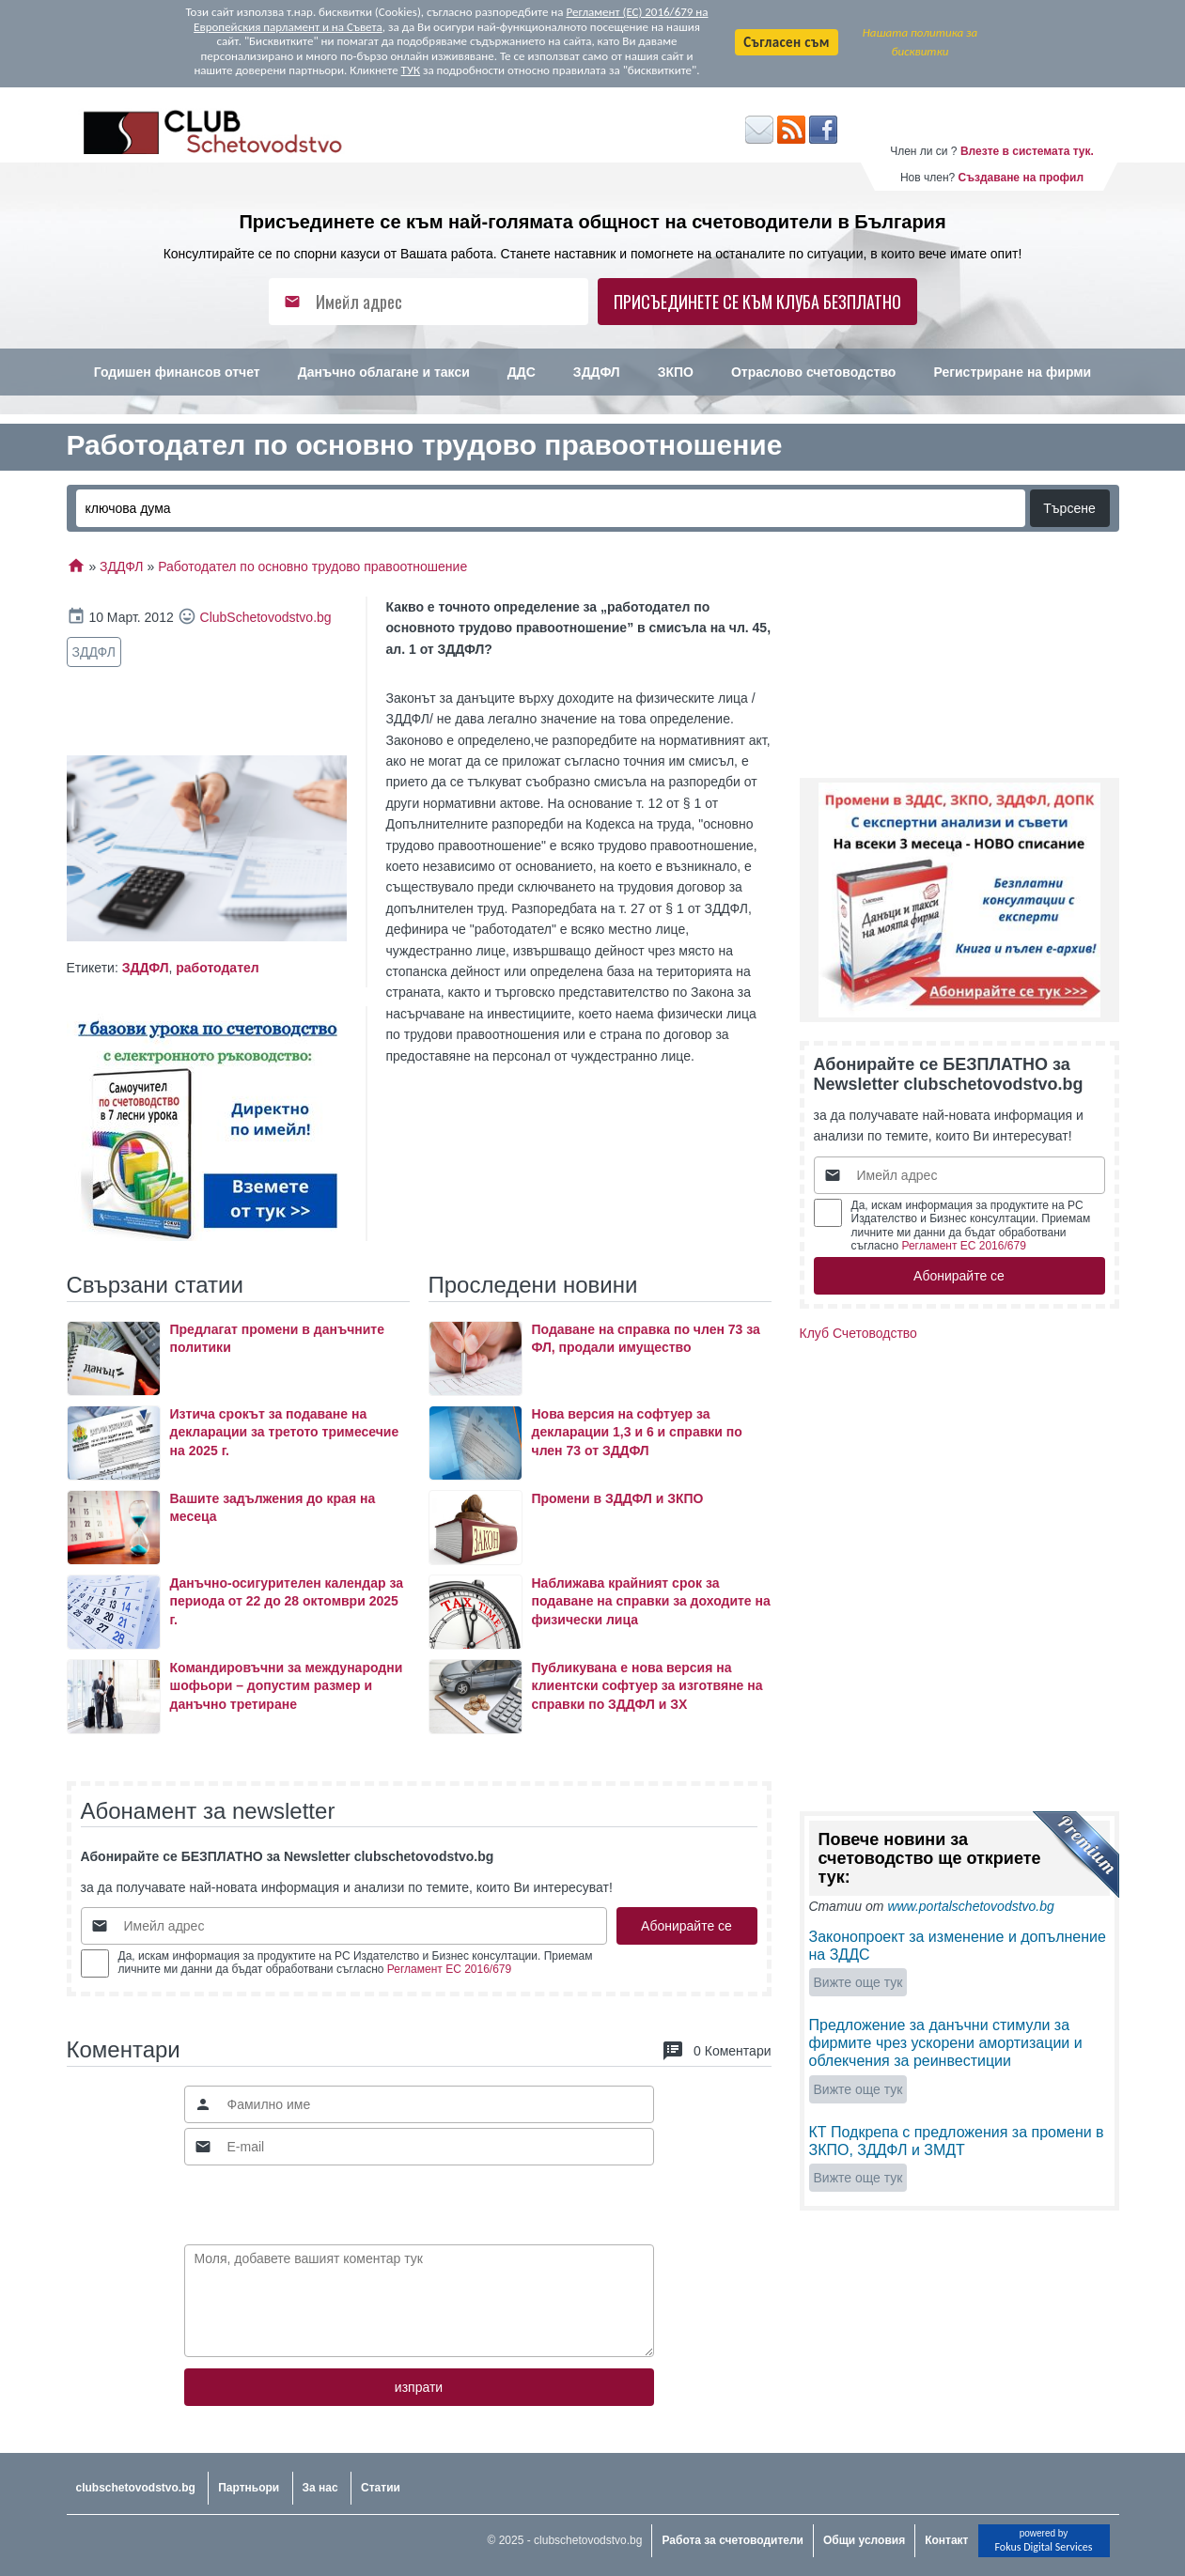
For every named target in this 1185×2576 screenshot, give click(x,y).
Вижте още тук (858, 1982)
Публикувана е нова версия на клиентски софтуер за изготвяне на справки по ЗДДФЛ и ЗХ (647, 1686)
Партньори (248, 2487)
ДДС (521, 372)
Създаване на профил (1021, 177)
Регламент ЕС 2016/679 (449, 1969)
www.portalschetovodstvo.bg (970, 1906)
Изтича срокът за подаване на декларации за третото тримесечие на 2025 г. (284, 1432)
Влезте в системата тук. (1027, 151)
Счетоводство (593, 419)
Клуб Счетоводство (858, 1333)
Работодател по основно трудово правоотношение (312, 566)
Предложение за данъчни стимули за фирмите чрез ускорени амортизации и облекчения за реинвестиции (946, 2043)
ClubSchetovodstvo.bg (266, 617)
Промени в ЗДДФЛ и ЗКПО (618, 1498)
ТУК (410, 70)
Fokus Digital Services (1043, 2546)
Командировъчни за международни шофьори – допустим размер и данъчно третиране (286, 1686)
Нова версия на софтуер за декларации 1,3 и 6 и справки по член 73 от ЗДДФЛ (637, 1432)
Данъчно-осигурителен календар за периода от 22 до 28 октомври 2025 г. (286, 1601)
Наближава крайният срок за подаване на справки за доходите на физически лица (651, 1601)
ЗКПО (676, 372)
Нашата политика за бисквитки (920, 41)
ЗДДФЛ (596, 372)
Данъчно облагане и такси (384, 372)
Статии (380, 2487)
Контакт (946, 2540)
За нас (320, 2487)
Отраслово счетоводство (813, 372)
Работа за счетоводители (732, 2540)
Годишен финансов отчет (177, 372)
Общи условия (864, 2540)
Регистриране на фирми (1012, 372)
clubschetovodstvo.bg (135, 2487)
